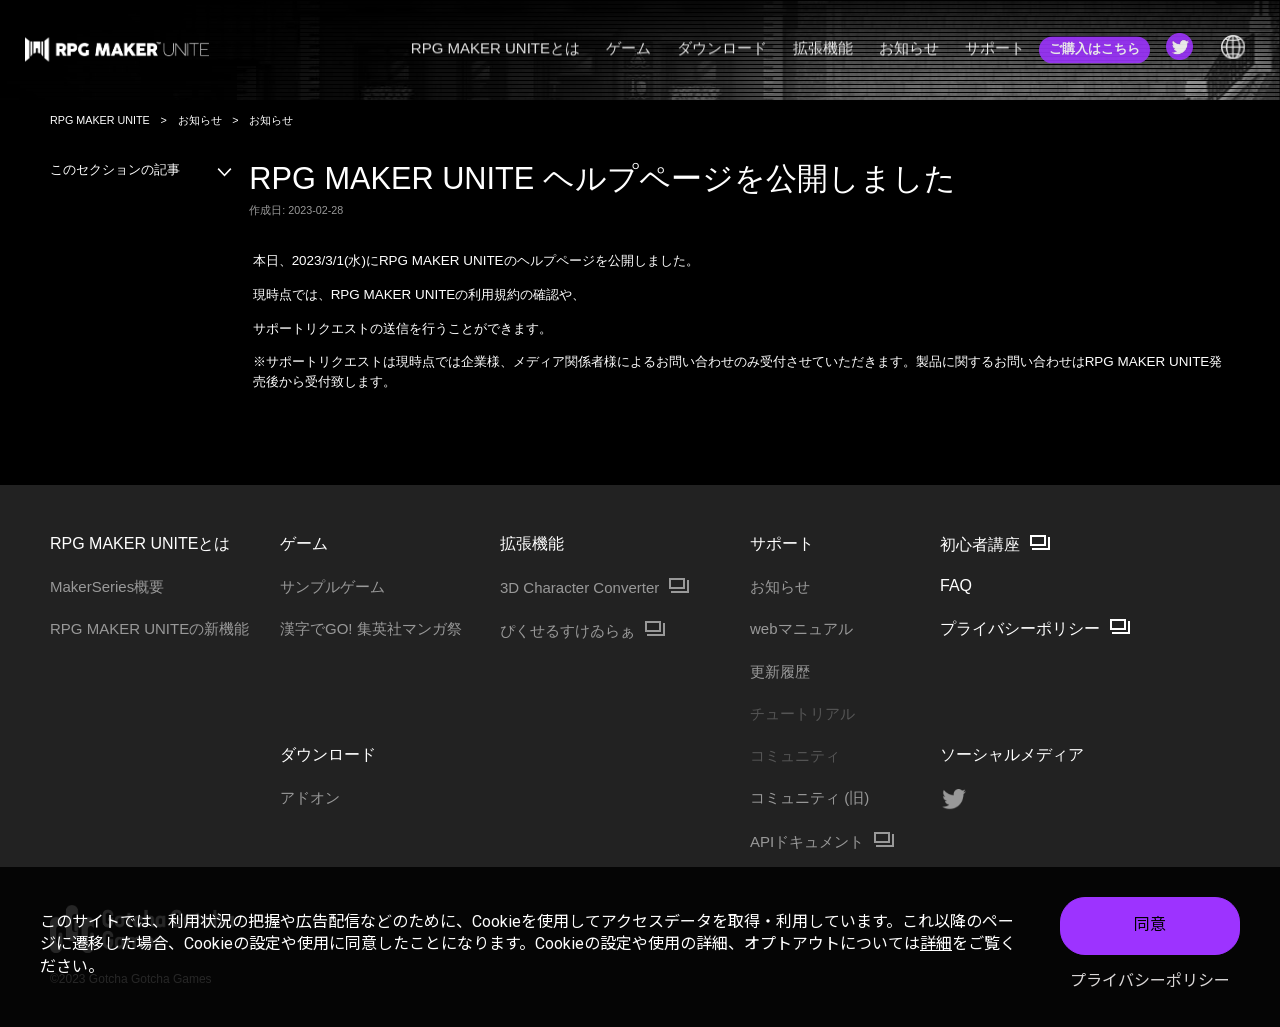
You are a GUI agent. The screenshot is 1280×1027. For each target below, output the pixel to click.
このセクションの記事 (142, 169)
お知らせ (200, 120)
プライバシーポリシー (1150, 980)
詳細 (936, 943)
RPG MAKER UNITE (100, 120)
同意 (1150, 924)
